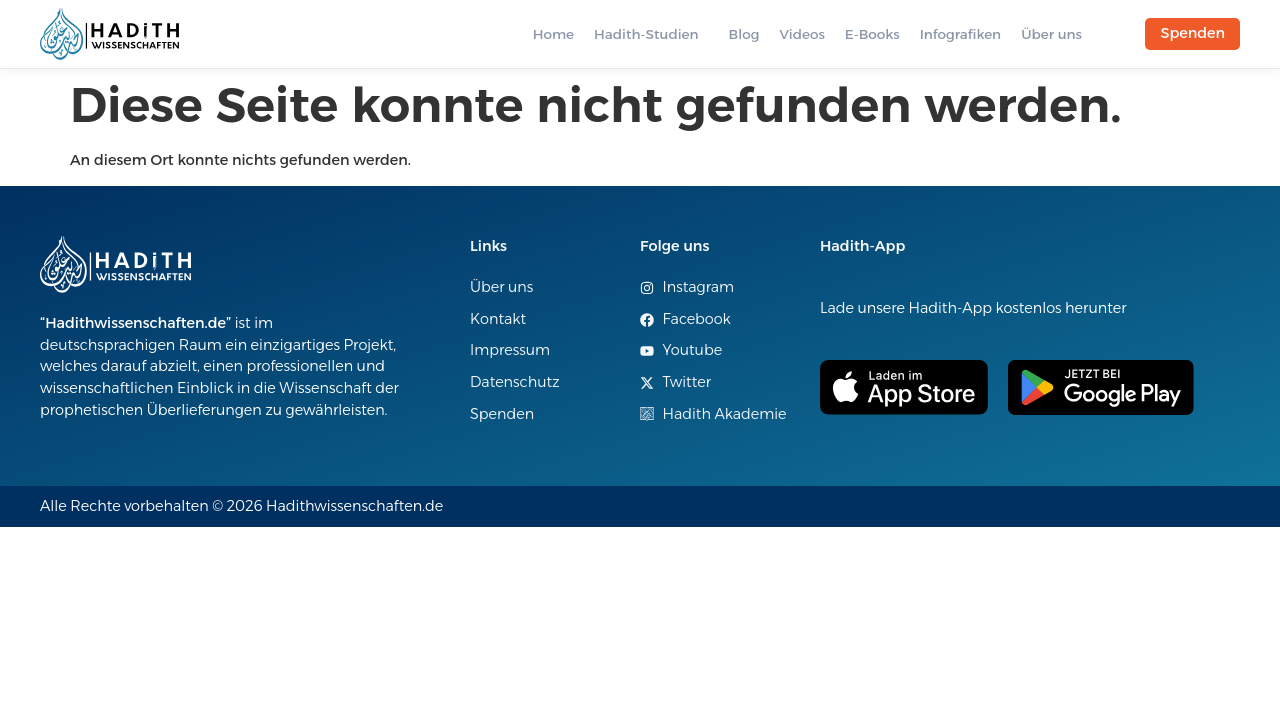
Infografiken (960, 34)
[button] (651, 34)
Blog (744, 34)
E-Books (872, 34)
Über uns (1051, 34)
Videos (801, 34)
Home (553, 34)
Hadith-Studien (646, 34)
